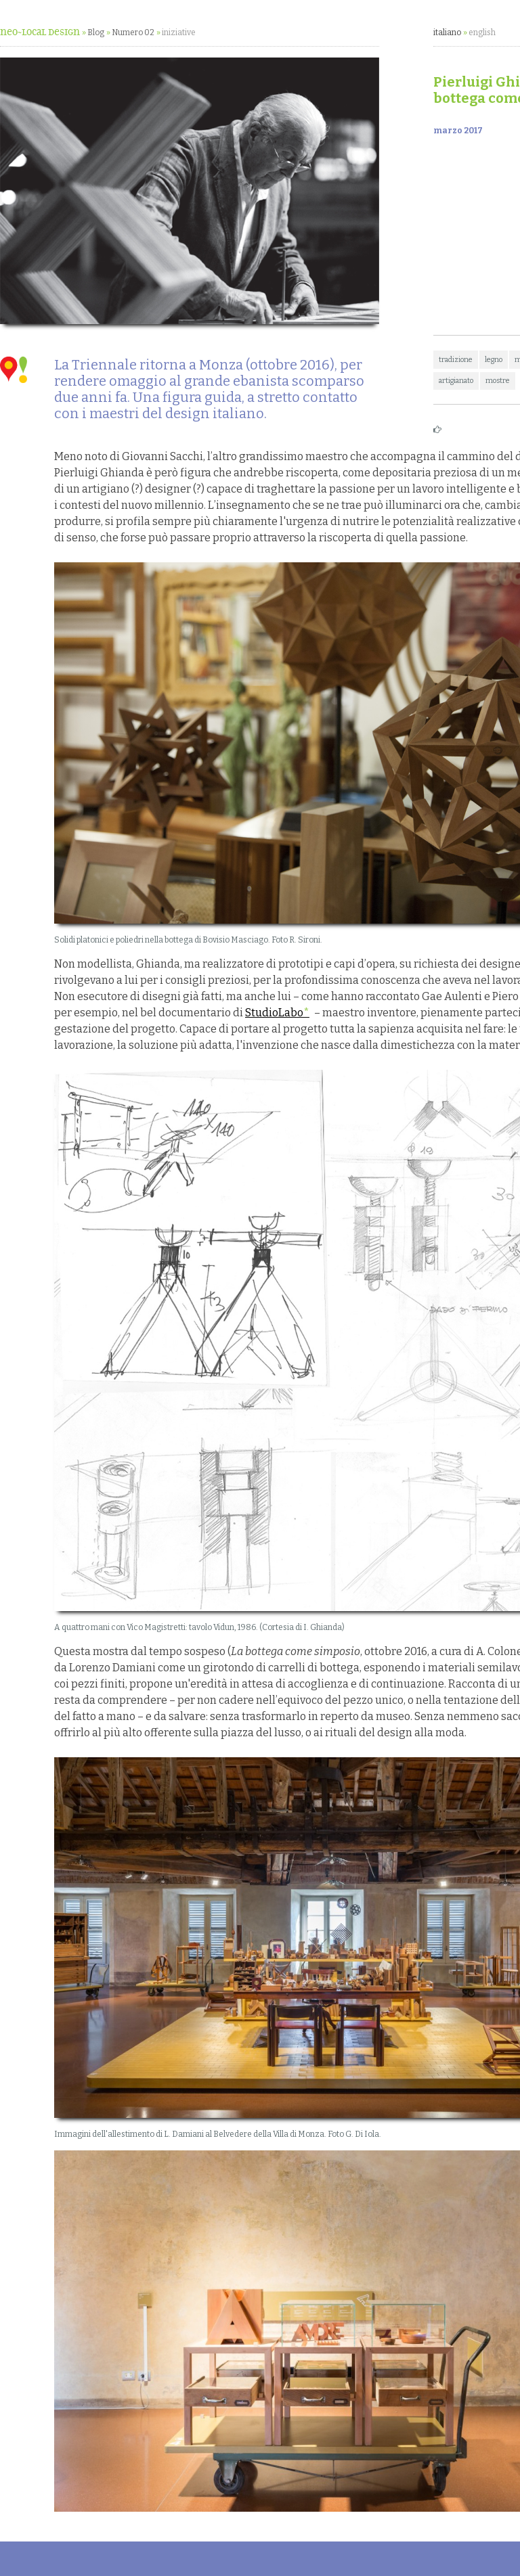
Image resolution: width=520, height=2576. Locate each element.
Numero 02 (133, 32)
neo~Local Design (40, 32)
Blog (95, 32)
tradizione (456, 359)
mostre (497, 380)
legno (493, 359)
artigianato (456, 380)
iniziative (179, 32)
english (482, 32)
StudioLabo (274, 1012)
